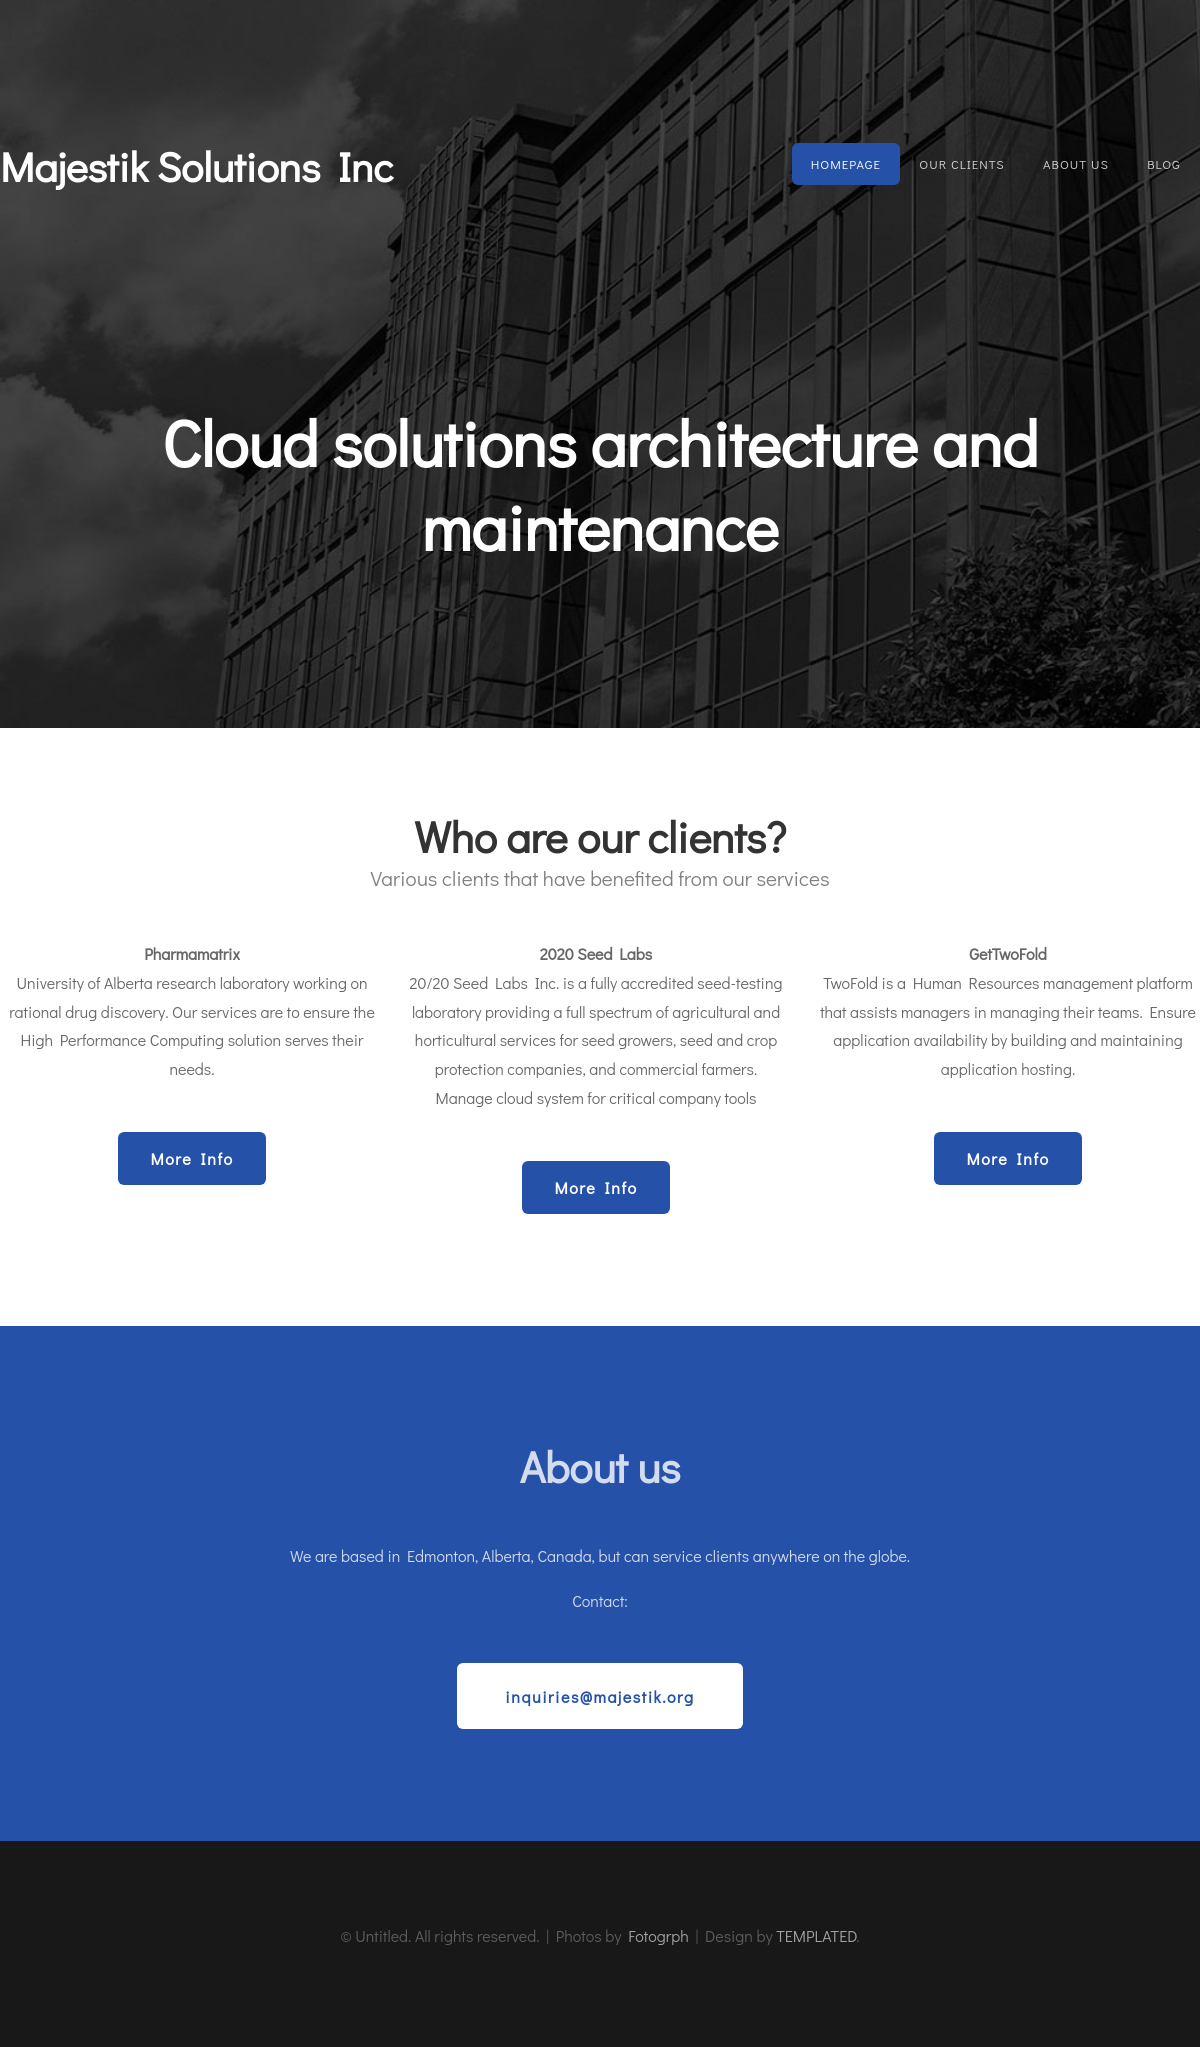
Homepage (846, 164)
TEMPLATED (816, 1935)
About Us (1076, 164)
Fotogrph (658, 1935)
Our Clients (961, 164)
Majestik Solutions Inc (196, 165)
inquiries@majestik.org (599, 1696)
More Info (191, 1158)
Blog (1164, 164)
